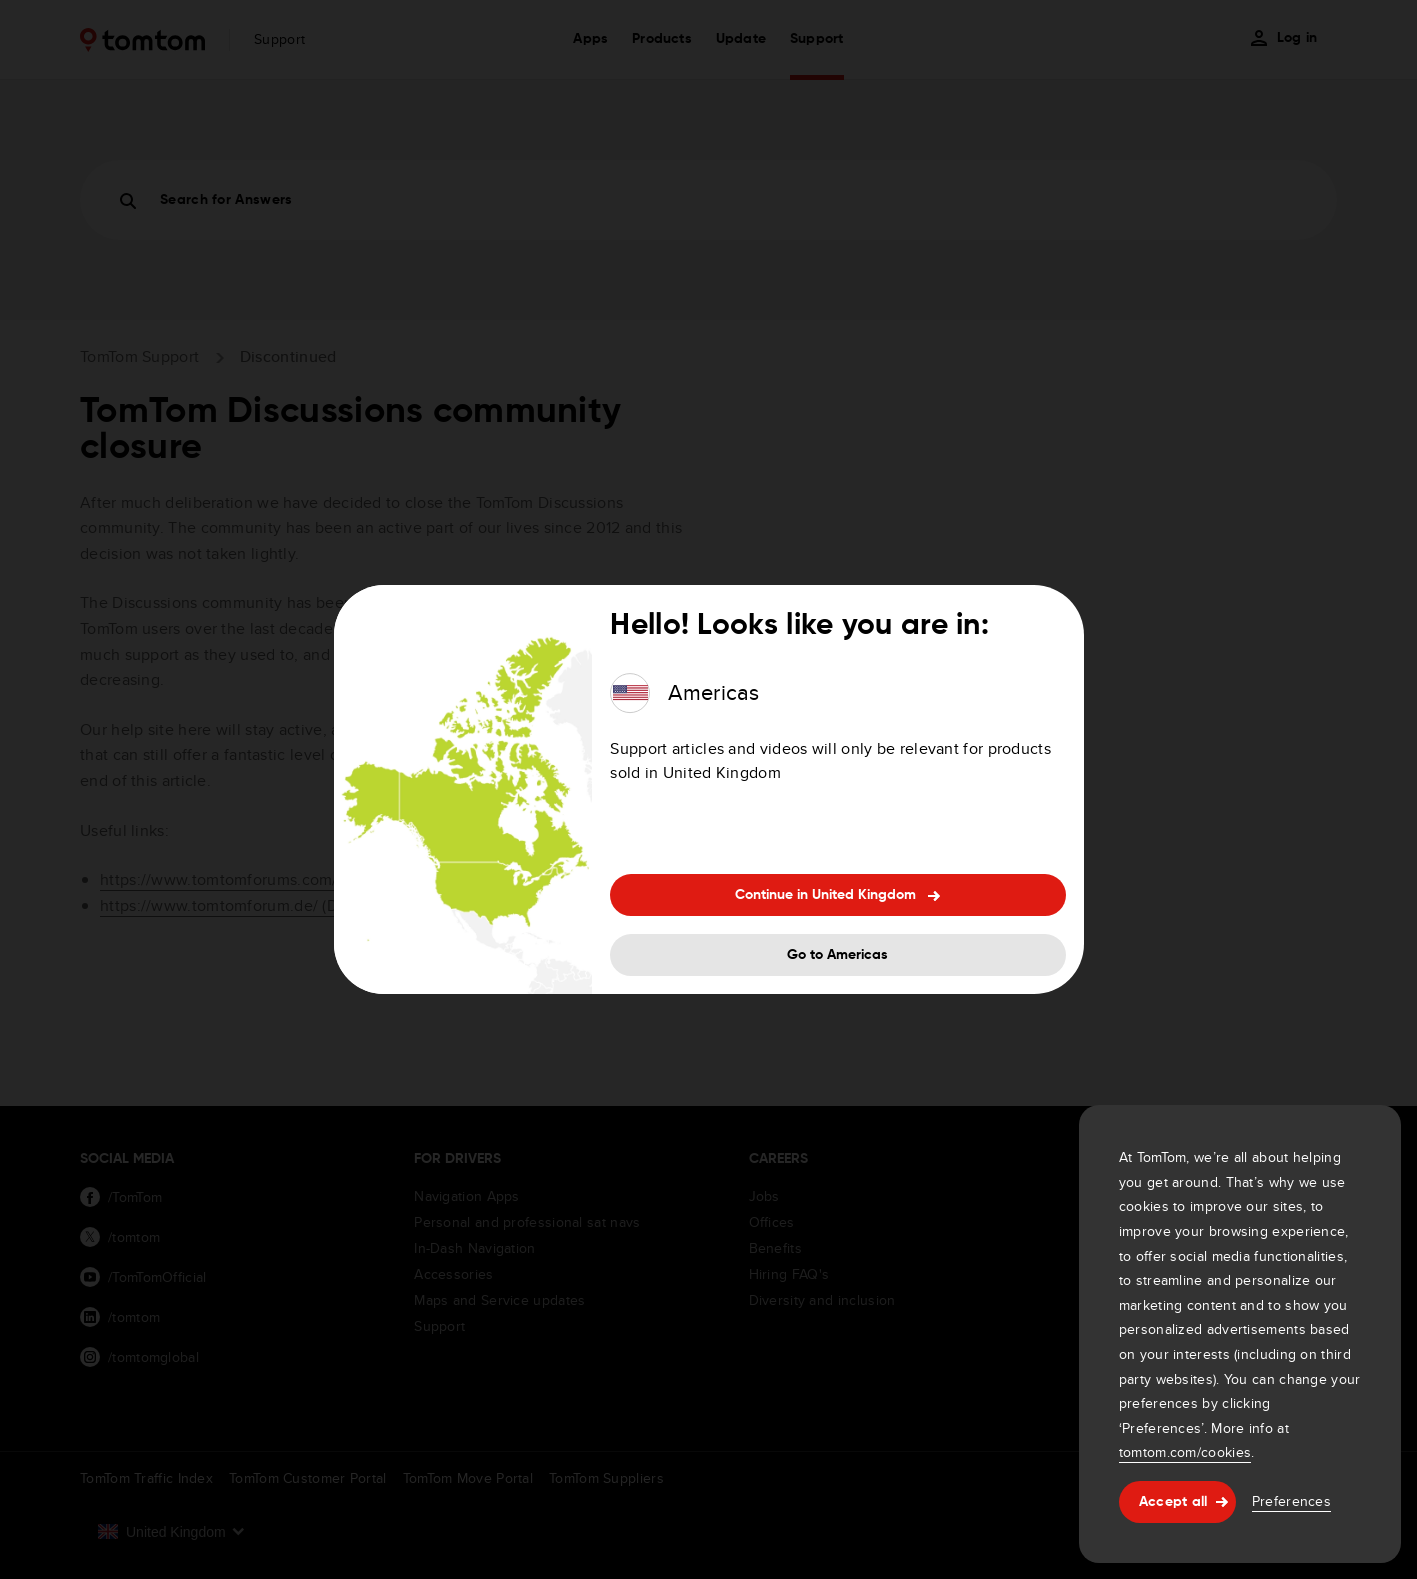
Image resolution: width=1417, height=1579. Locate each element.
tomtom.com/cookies (1185, 1452)
